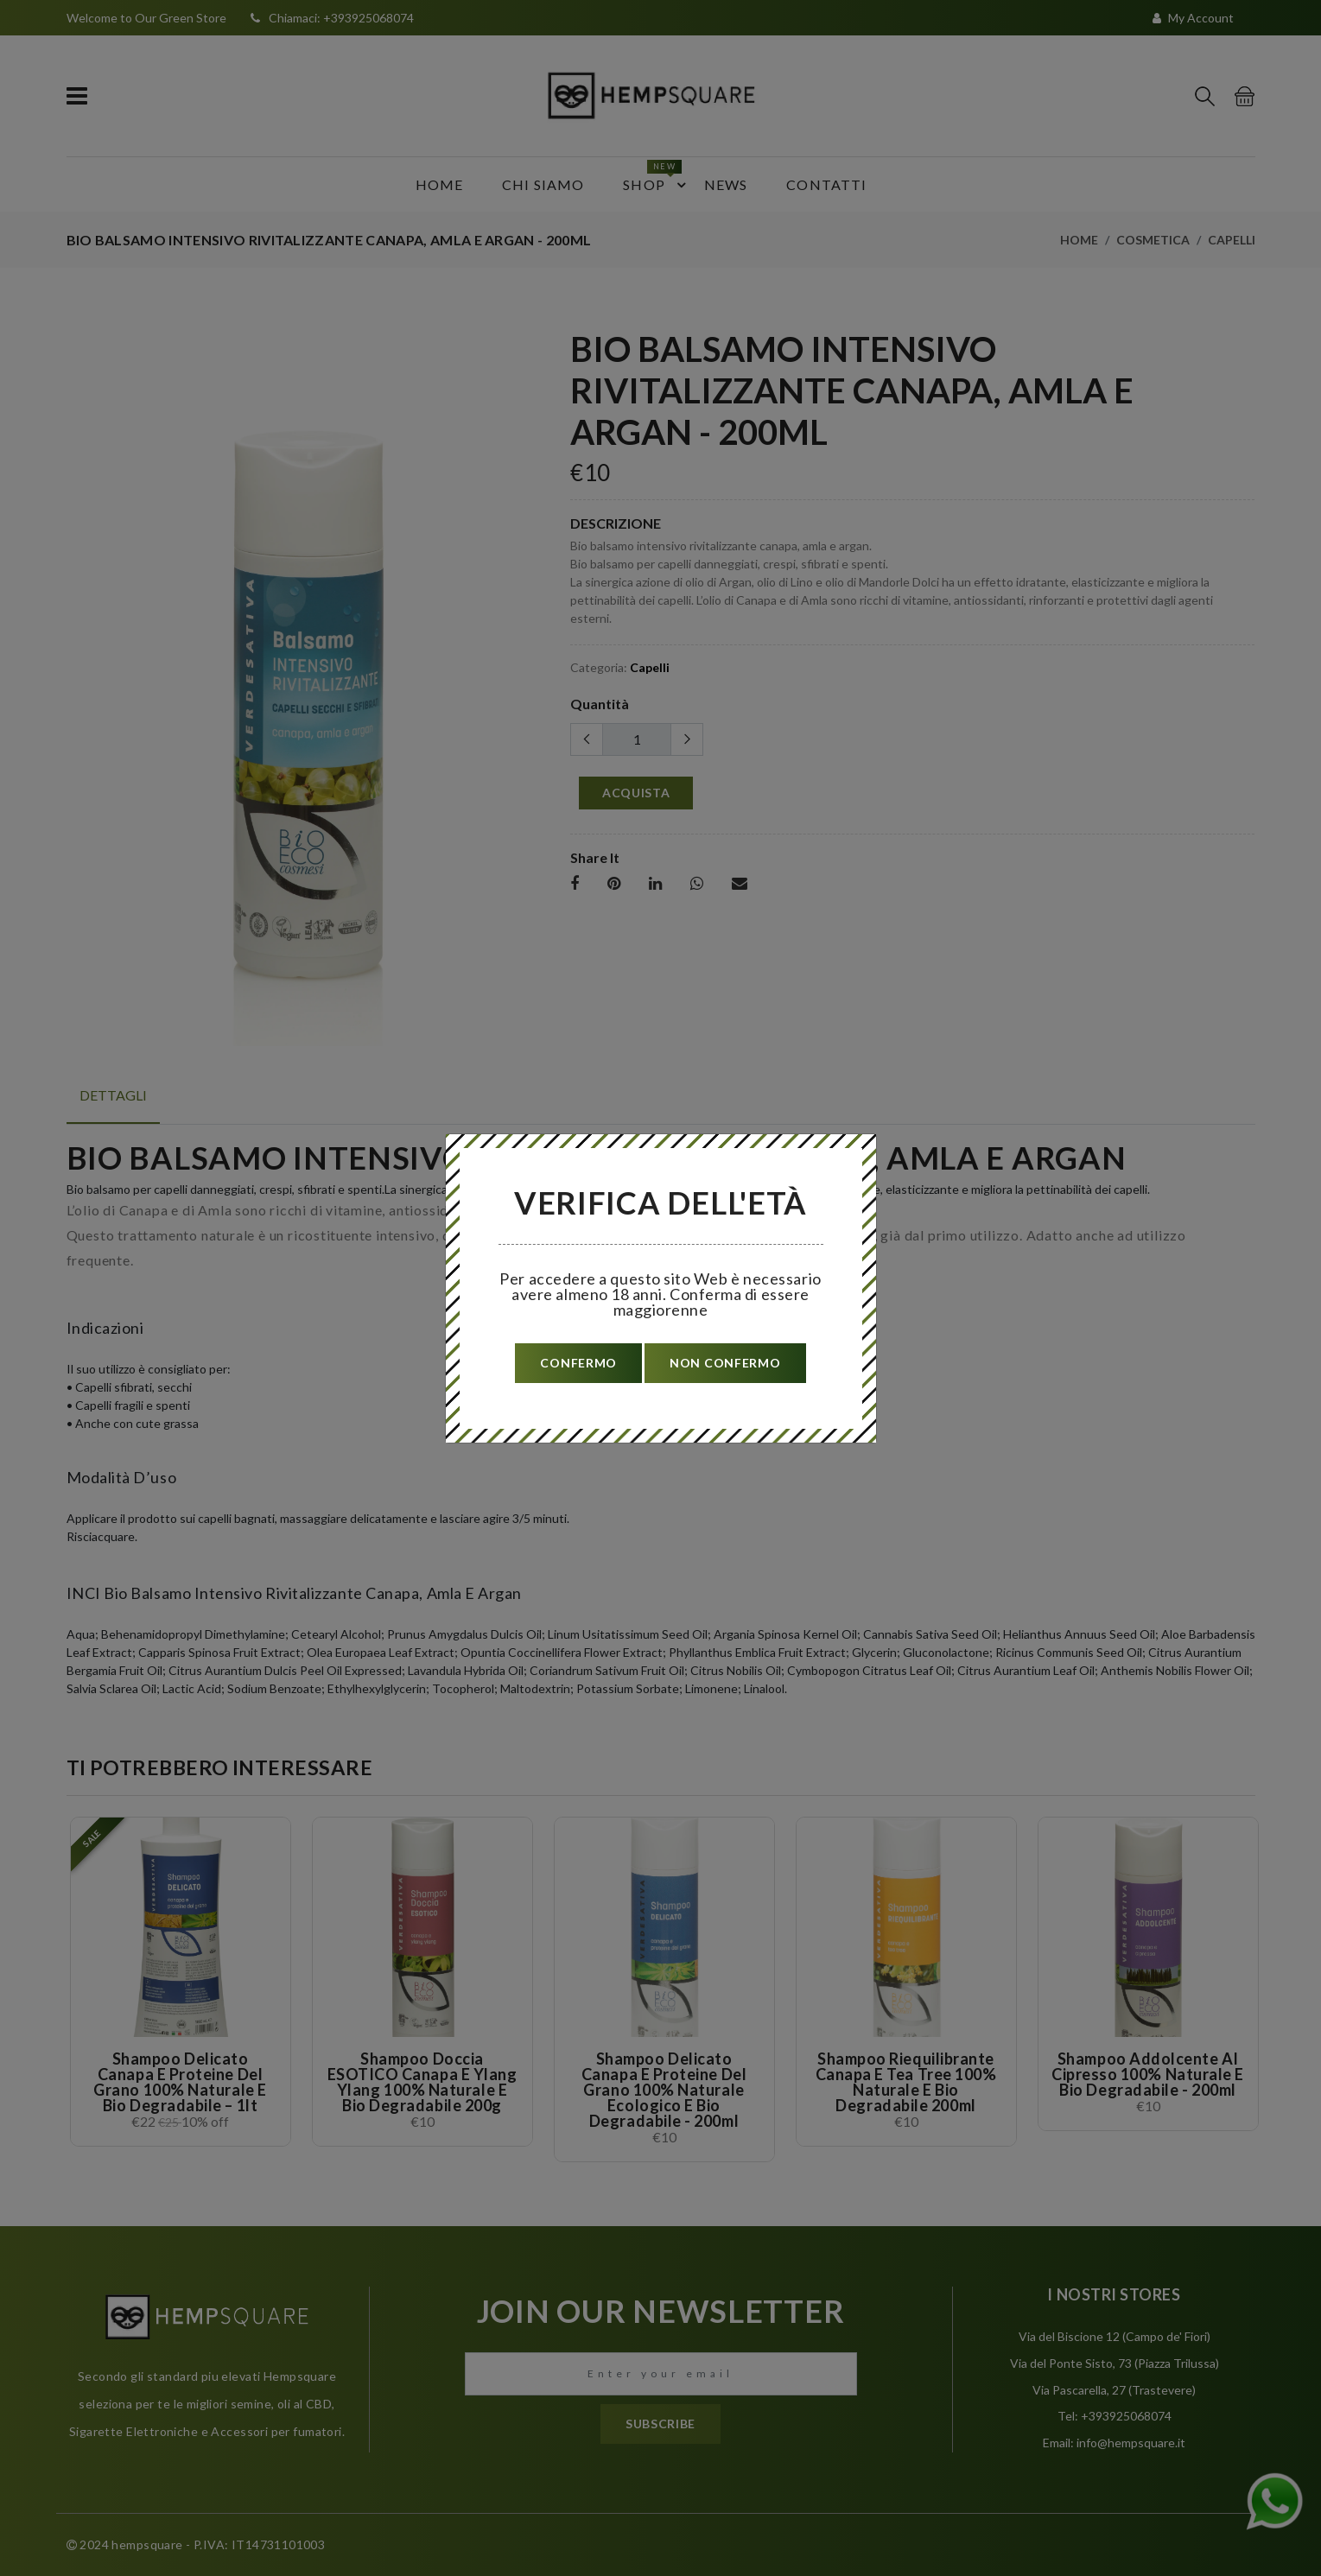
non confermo (725, 1362)
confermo (578, 1362)
